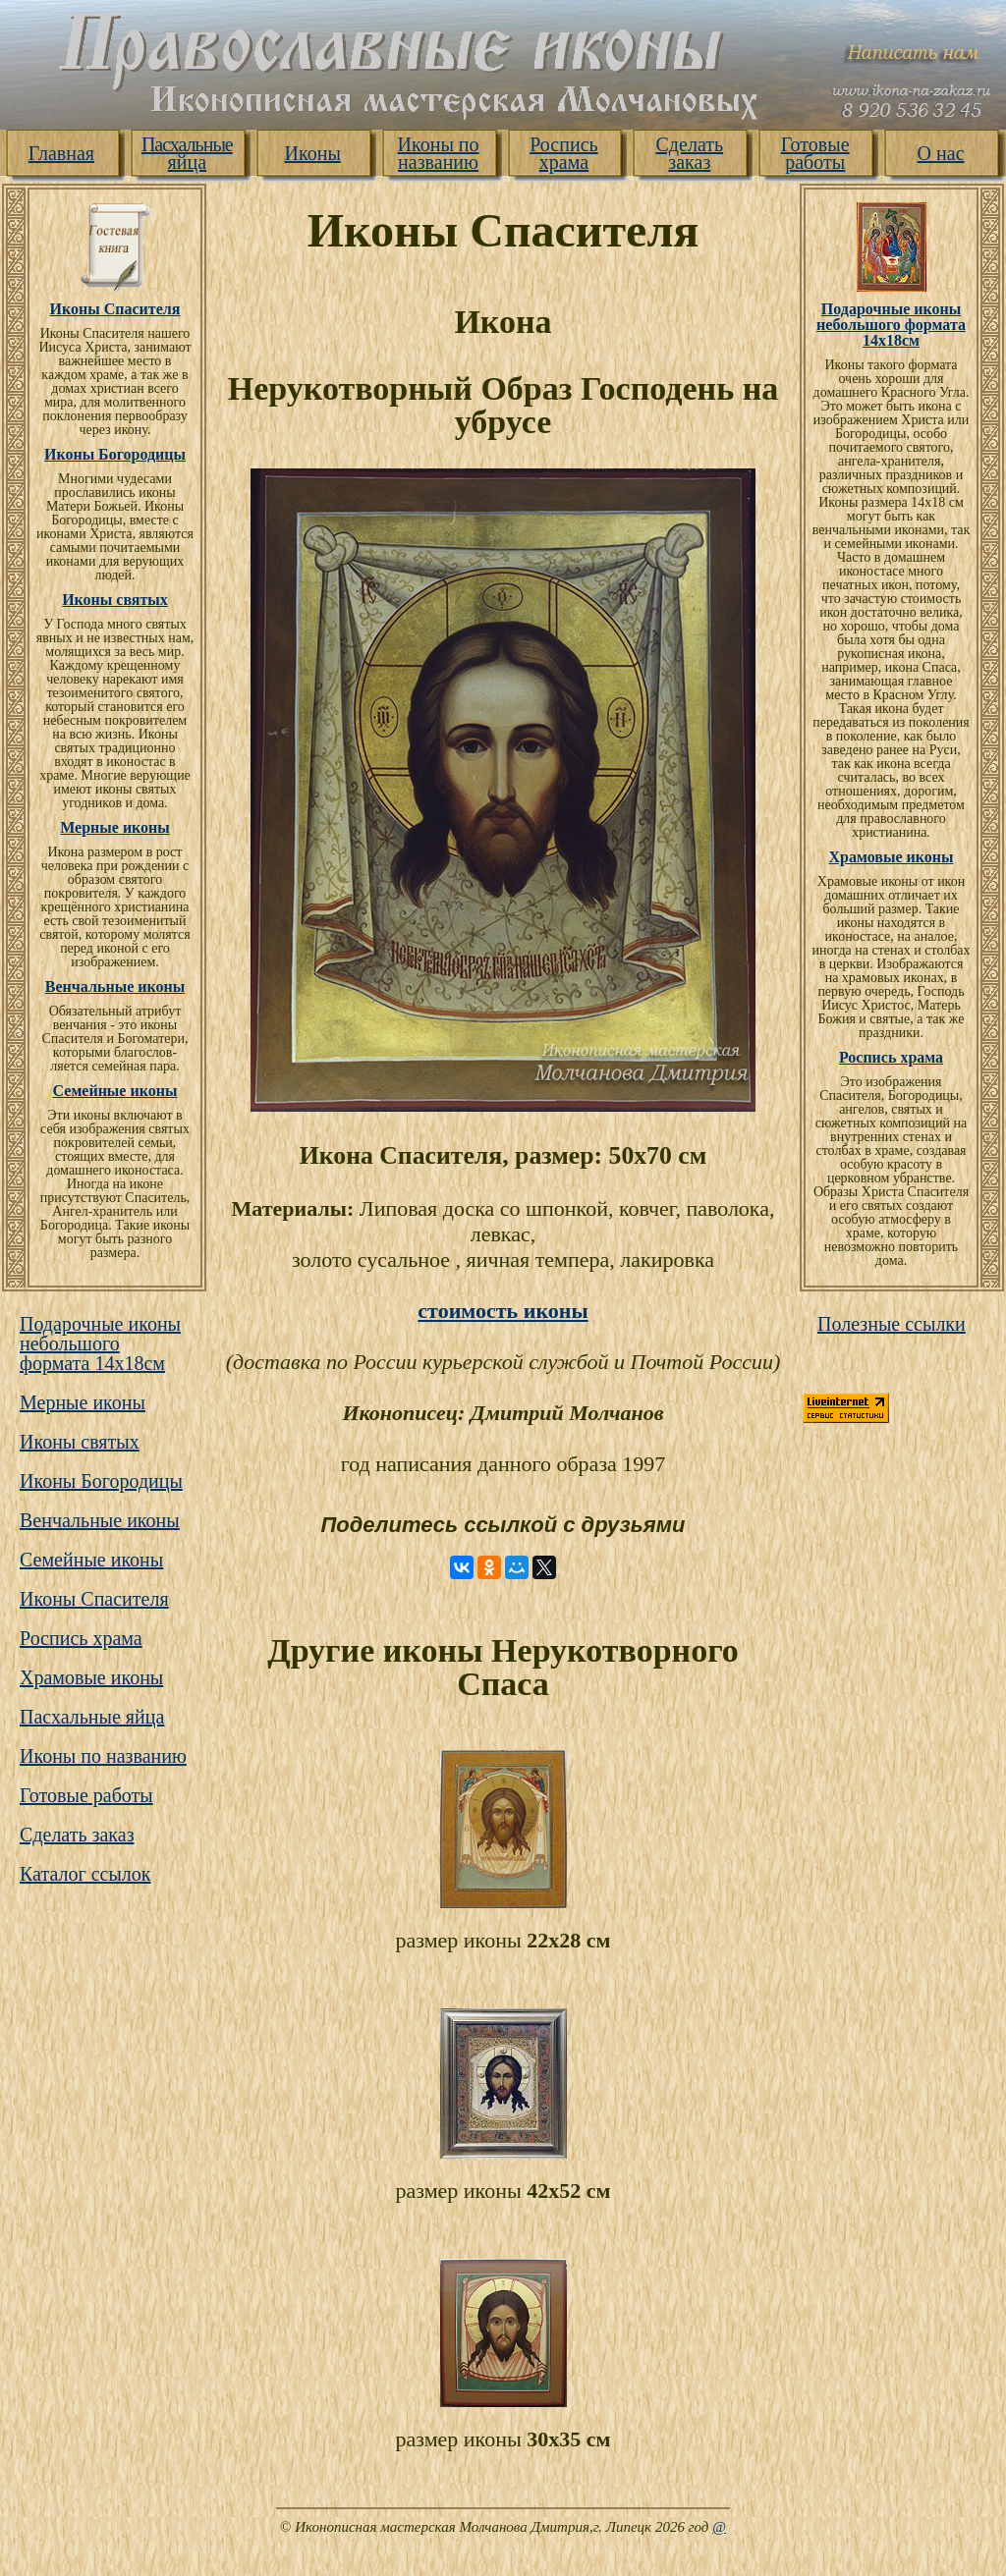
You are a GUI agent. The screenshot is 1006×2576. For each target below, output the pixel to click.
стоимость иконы (502, 1310)
